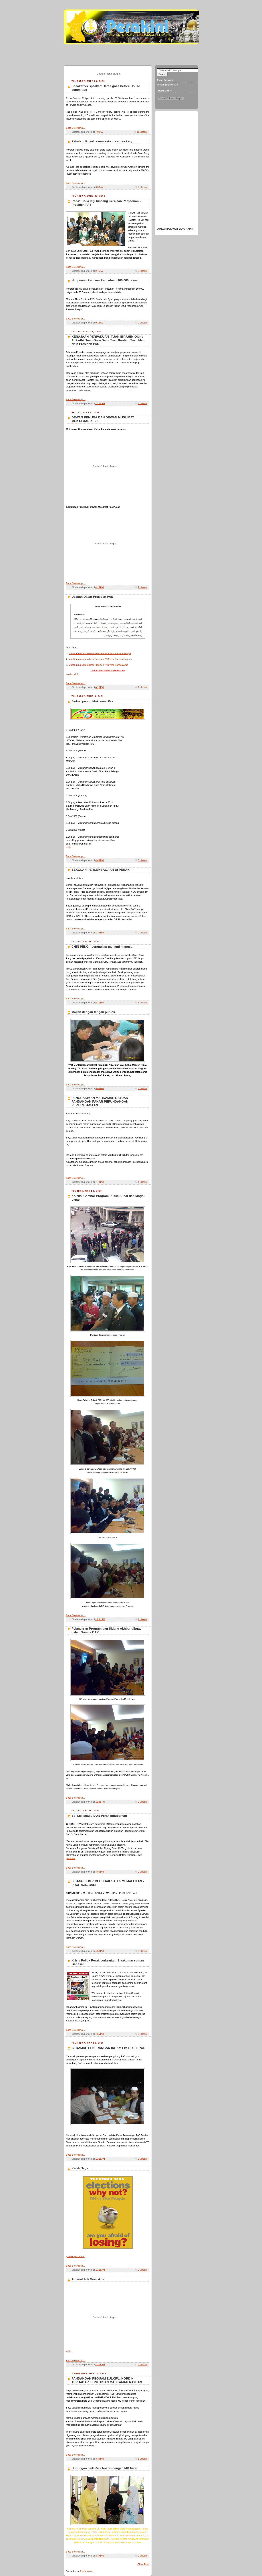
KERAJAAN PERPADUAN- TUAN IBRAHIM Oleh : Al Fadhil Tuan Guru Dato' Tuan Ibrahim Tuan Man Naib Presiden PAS (108, 340)
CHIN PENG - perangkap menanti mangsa (102, 946)
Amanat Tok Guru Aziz (88, 2279)
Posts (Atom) (86, 2571)
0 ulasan (142, 187)
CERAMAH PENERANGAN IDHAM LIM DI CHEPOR (109, 2048)
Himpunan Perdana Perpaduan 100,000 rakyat (105, 280)
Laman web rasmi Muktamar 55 (108, 670)
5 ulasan (142, 1002)
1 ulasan (142, 687)
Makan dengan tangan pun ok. (94, 1012)
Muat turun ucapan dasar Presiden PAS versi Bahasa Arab (98, 665)
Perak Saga (80, 2168)
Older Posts (143, 2564)
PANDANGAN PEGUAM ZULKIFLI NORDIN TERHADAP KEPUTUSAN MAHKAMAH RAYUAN (107, 2380)
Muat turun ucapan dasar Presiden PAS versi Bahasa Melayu (100, 653)
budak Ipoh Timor (75, 2256)
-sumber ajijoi (72, 674)
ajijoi (69, 847)
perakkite (70, 1858)
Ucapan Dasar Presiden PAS (92, 596)
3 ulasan (142, 271)
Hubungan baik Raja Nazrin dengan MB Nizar (105, 2468)
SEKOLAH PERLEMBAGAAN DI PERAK (101, 869)
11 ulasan (142, 132)
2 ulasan (142, 587)
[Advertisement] (131, 54)
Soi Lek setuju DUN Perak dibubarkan (99, 1816)
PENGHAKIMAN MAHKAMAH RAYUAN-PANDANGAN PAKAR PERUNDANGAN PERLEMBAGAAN (100, 1101)
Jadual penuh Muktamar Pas (92, 701)
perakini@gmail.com (167, 84)
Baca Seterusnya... (76, 128)
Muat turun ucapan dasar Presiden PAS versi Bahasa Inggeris (100, 659)
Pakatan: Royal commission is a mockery (102, 141)
